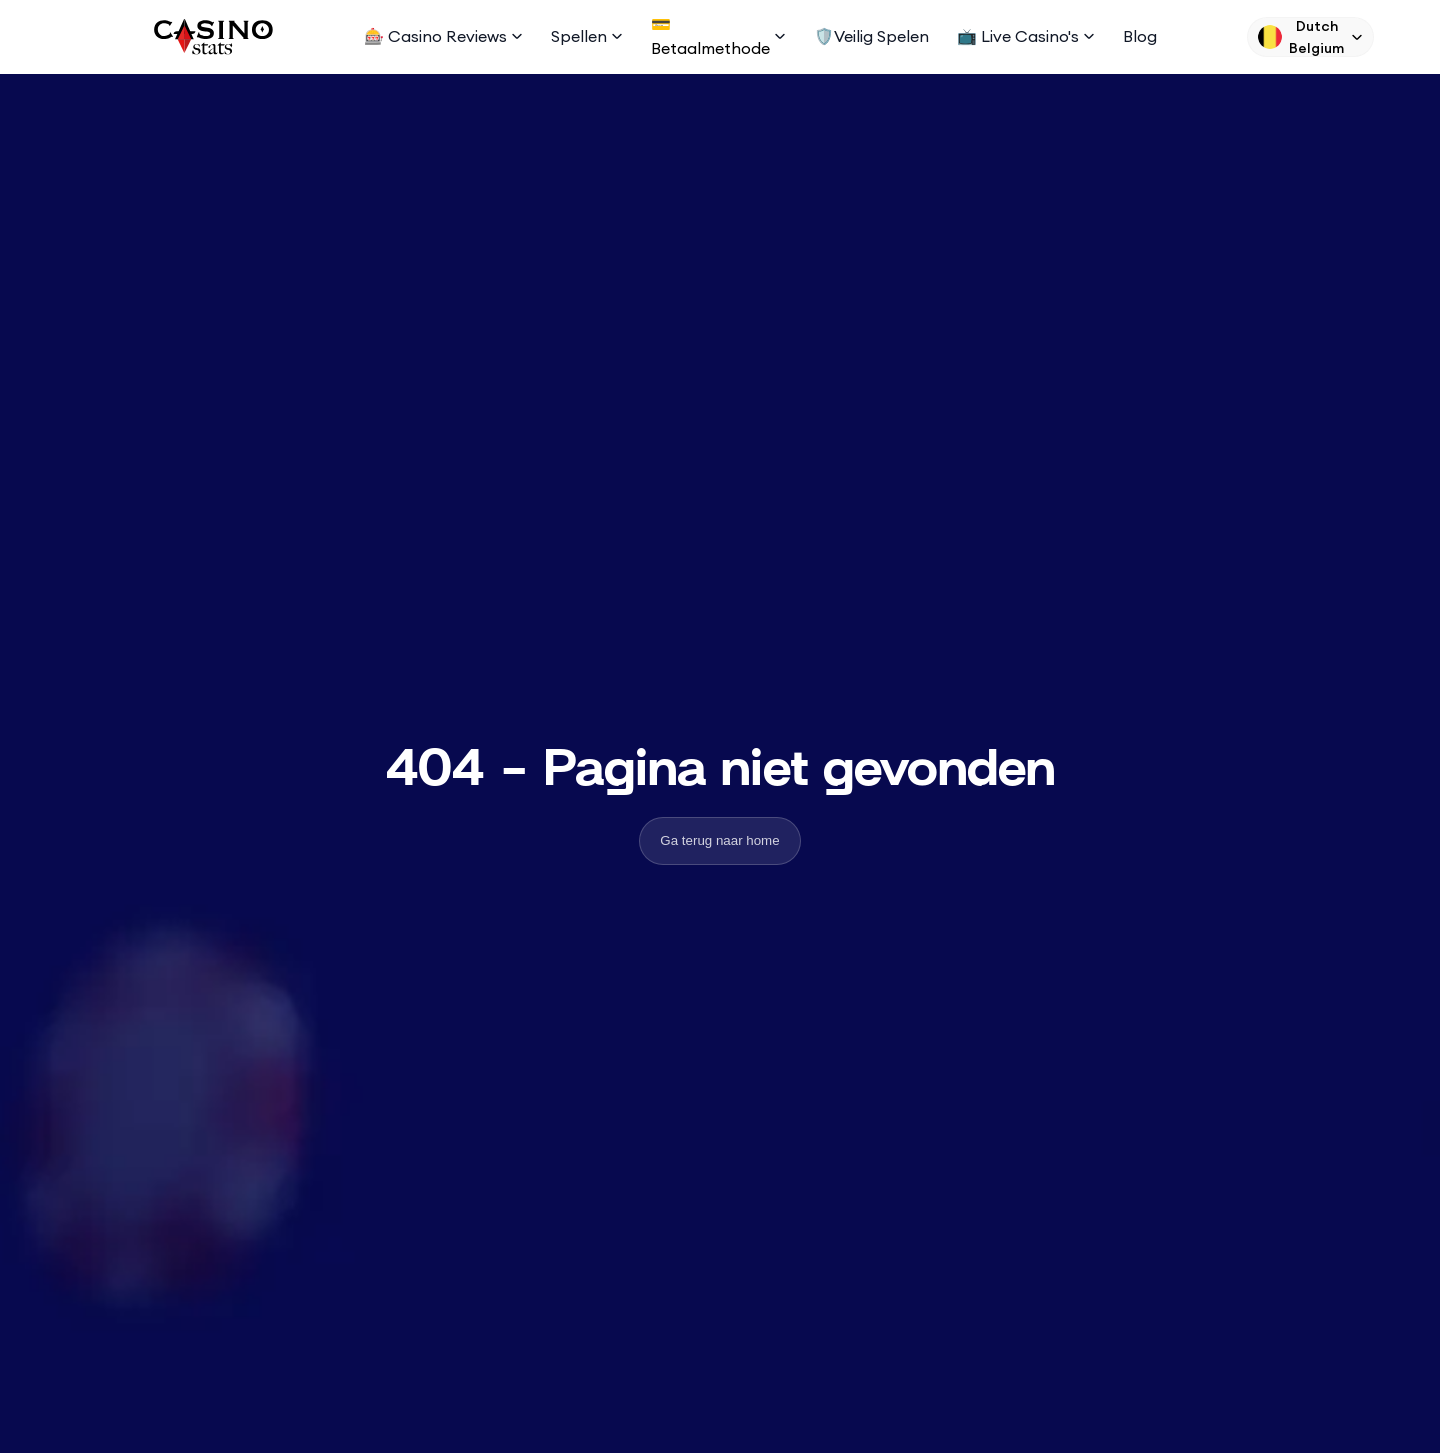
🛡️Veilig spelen (871, 36)
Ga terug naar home (719, 840)
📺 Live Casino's (1026, 36)
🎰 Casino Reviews (443, 36)
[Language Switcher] (1310, 37)
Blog (1140, 36)
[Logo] (212, 37)
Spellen (587, 36)
